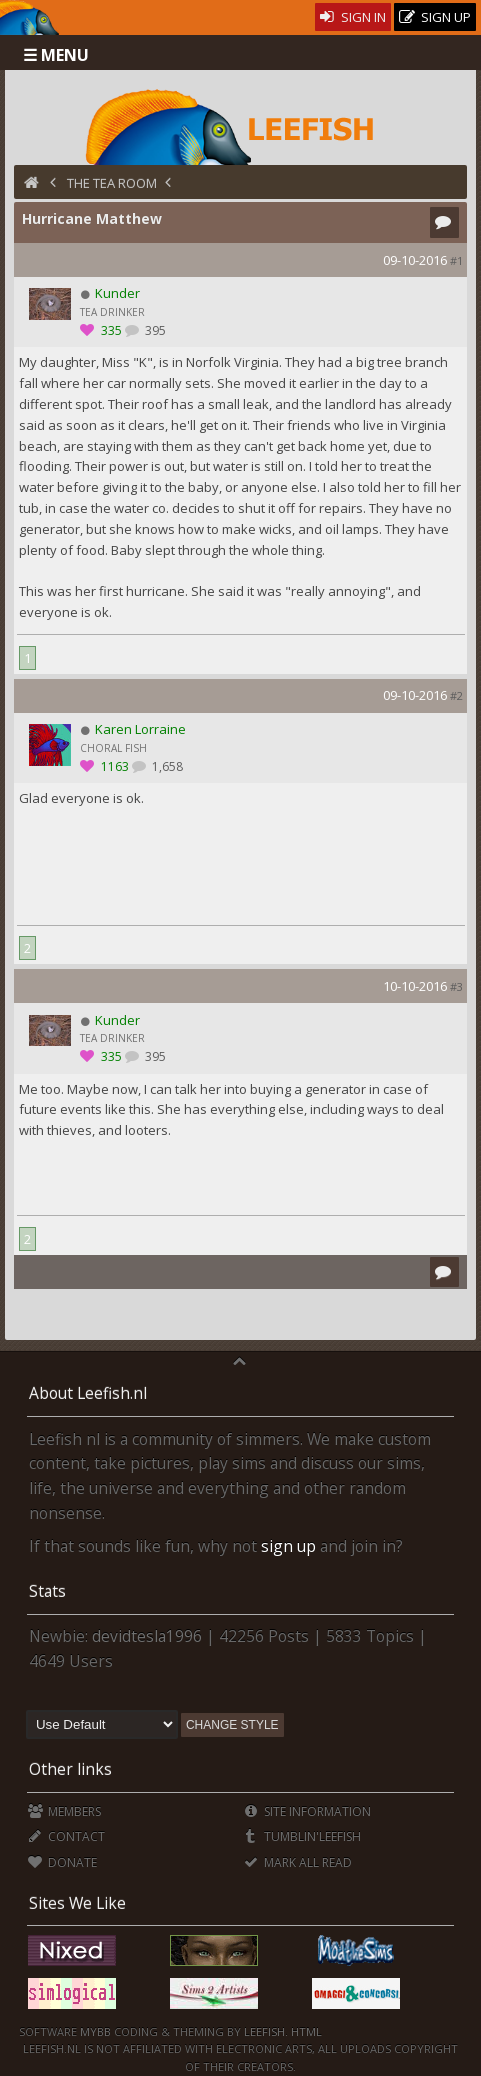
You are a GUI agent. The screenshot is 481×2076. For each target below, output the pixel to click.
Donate (62, 1862)
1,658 (166, 766)
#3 (456, 986)
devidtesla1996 (147, 1636)
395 (154, 330)
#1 (456, 260)
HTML (305, 2031)
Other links (70, 1769)
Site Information (306, 1811)
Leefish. (266, 2031)
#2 (456, 695)
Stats (47, 1591)
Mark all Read (297, 1862)
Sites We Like (77, 1903)
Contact (66, 1836)
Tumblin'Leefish (301, 1836)
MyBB (95, 2031)
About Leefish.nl (88, 1393)
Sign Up (435, 17)
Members (64, 1811)
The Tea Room (112, 183)
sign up (288, 1546)
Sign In (353, 17)
